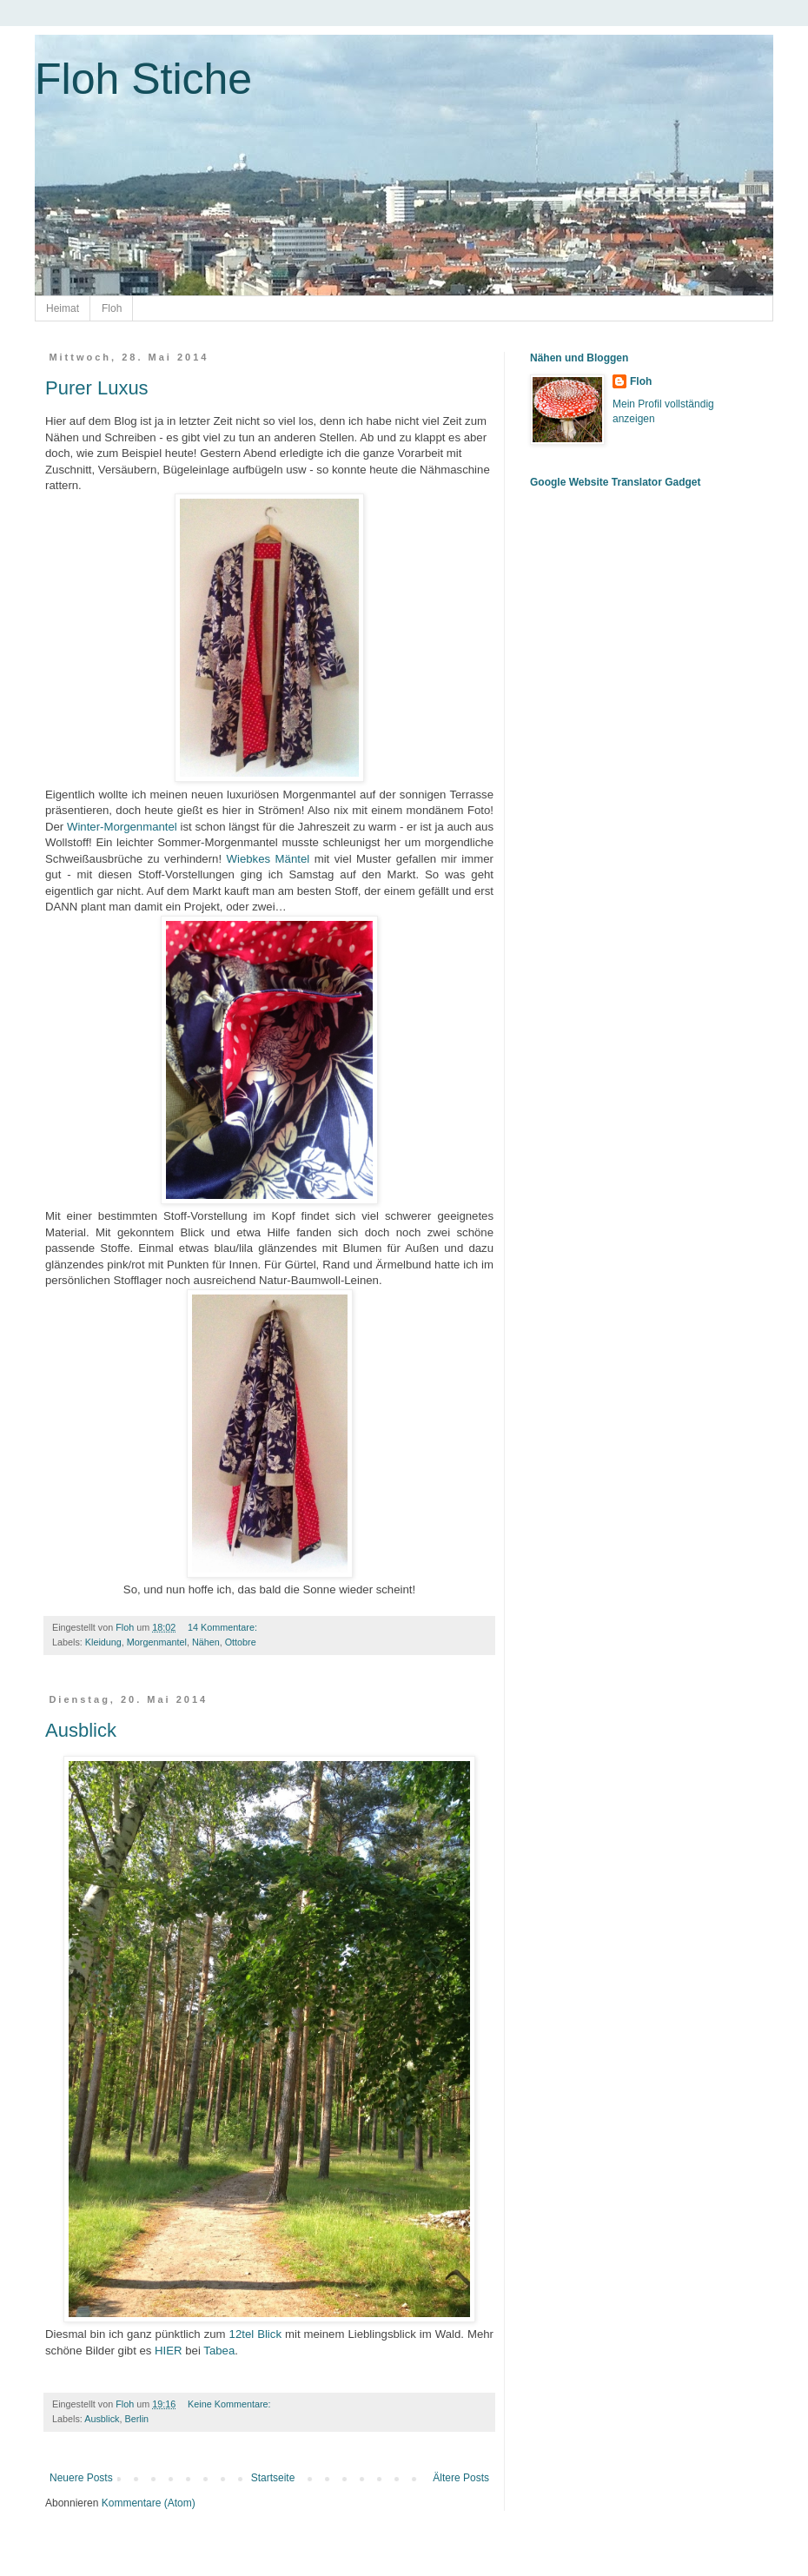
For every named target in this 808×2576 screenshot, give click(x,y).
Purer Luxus (97, 388)
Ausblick (80, 1730)
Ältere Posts (461, 2478)
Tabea (219, 2350)
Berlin (136, 2419)
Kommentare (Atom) (148, 2503)
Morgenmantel (157, 1642)
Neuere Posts (81, 2478)
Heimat (62, 308)
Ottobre (240, 1642)
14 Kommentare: (224, 1627)
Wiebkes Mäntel (268, 858)
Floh (112, 308)
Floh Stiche (143, 79)
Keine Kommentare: (230, 2404)
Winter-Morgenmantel (122, 826)
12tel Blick (255, 2334)
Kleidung (103, 1642)
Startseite (273, 2478)
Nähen (206, 1642)
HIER (168, 2350)
